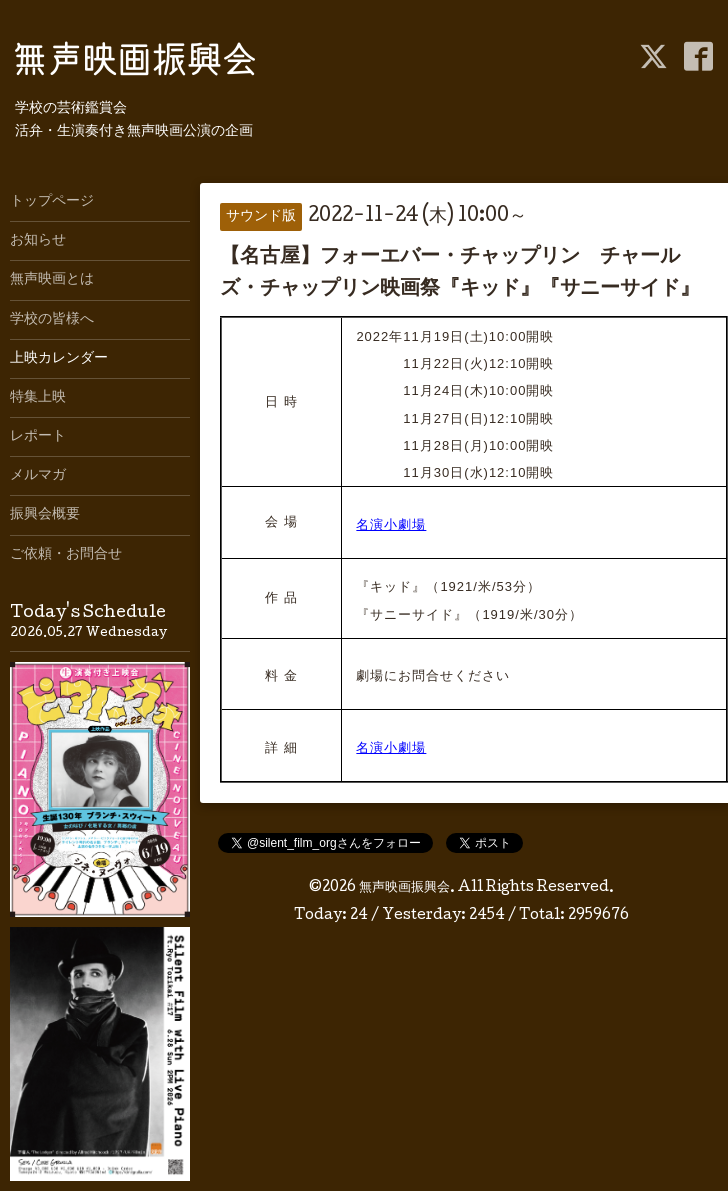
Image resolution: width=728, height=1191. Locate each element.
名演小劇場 (391, 524)
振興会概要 (45, 515)
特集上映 (38, 398)
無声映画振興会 (404, 888)
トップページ (52, 202)
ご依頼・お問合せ (66, 555)
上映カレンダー (59, 359)
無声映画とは (52, 280)
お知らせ (38, 241)
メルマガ (38, 476)
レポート (38, 437)
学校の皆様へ (52, 320)
